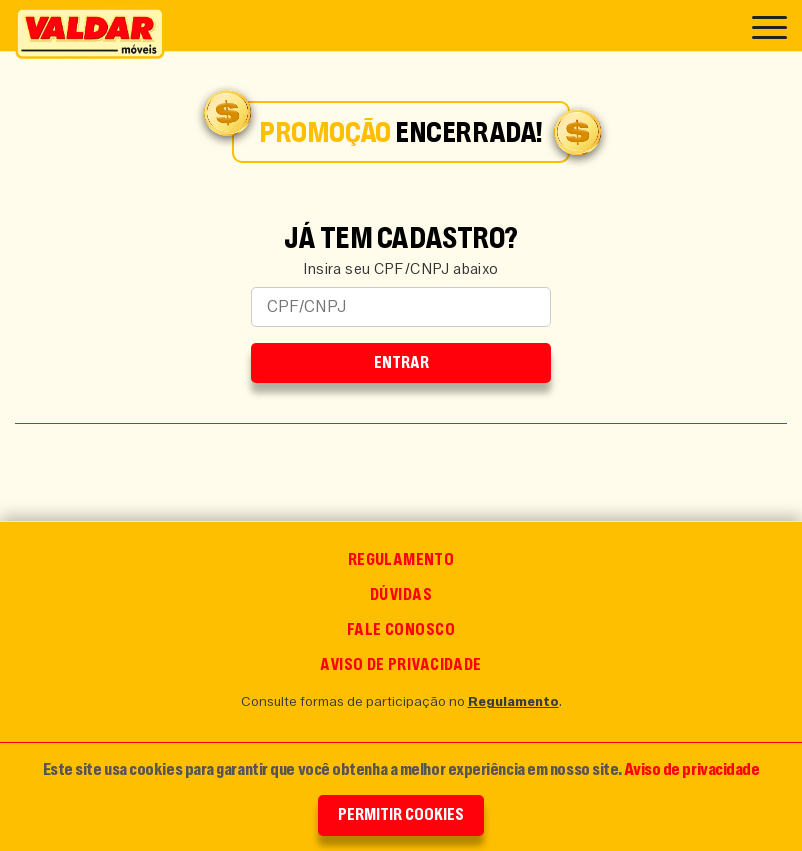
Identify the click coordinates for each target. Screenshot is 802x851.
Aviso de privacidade (691, 769)
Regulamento (401, 559)
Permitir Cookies (401, 814)
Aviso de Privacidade (400, 664)
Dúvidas (401, 594)
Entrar (401, 362)
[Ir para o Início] (90, 32)
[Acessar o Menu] (769, 25)
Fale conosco (401, 629)
